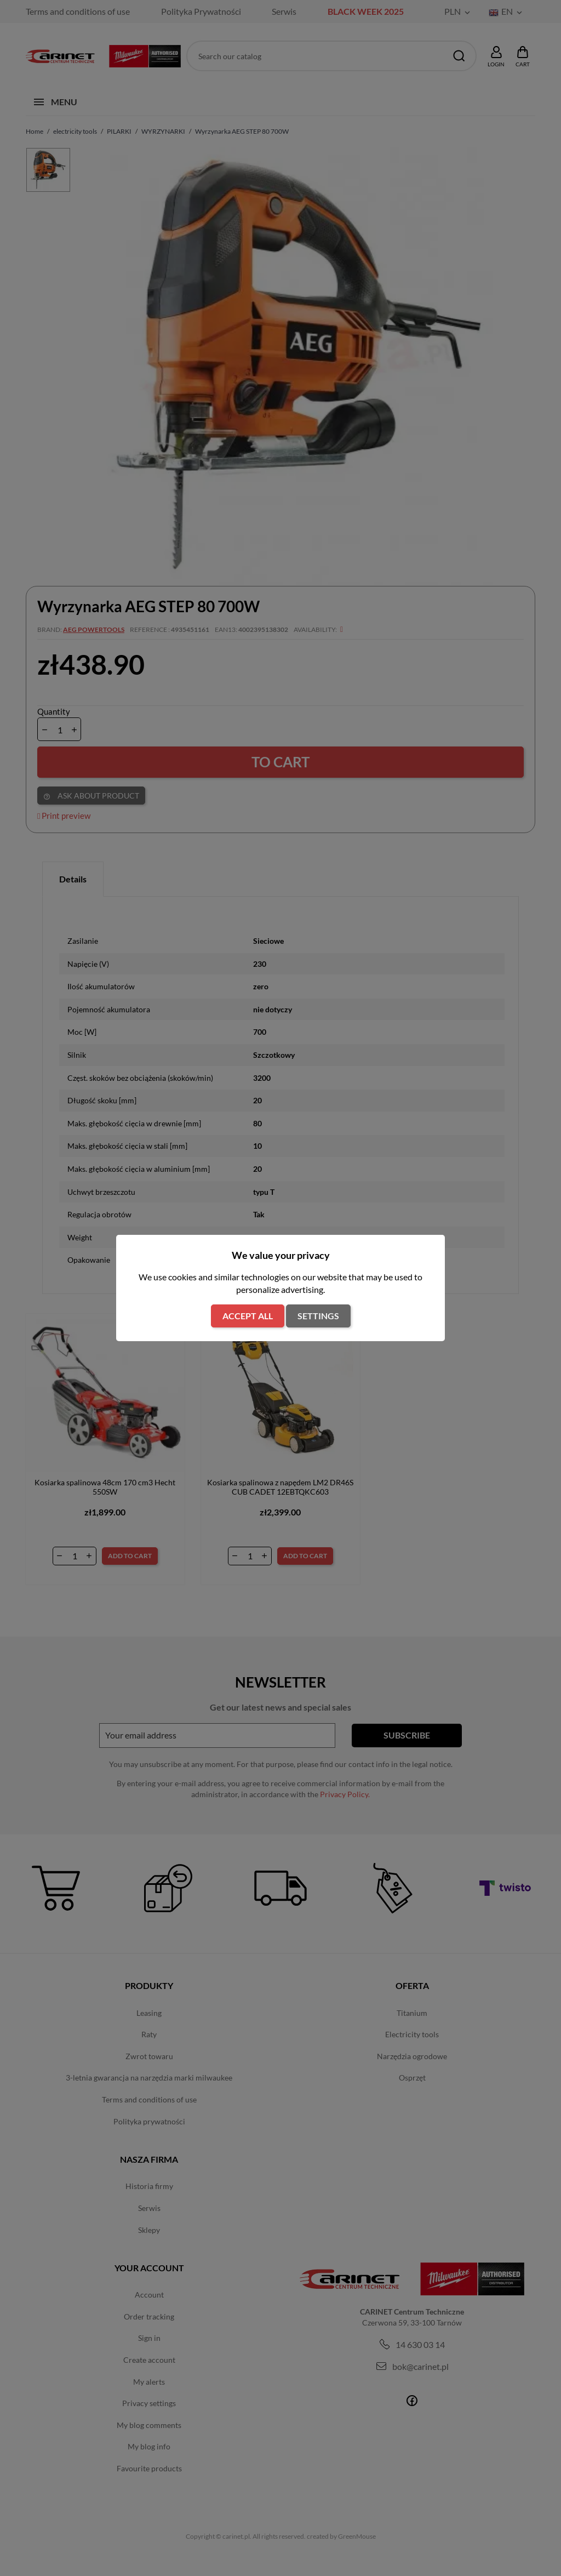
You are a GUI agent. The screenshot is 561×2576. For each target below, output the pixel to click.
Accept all (247, 1315)
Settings (318, 1315)
